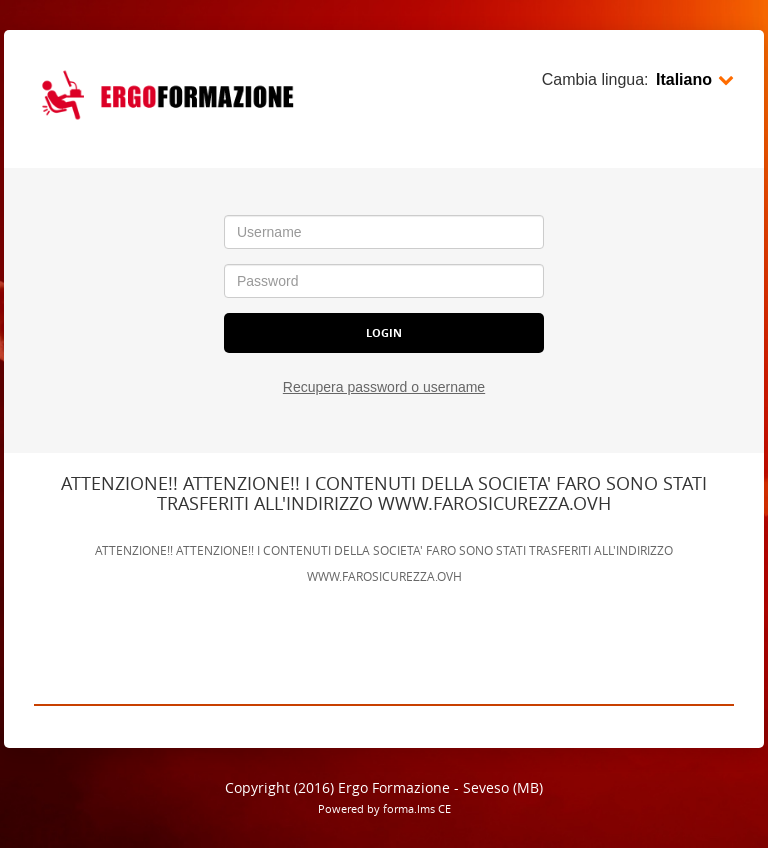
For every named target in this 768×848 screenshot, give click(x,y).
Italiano (695, 79)
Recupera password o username (384, 387)
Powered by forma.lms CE (384, 808)
